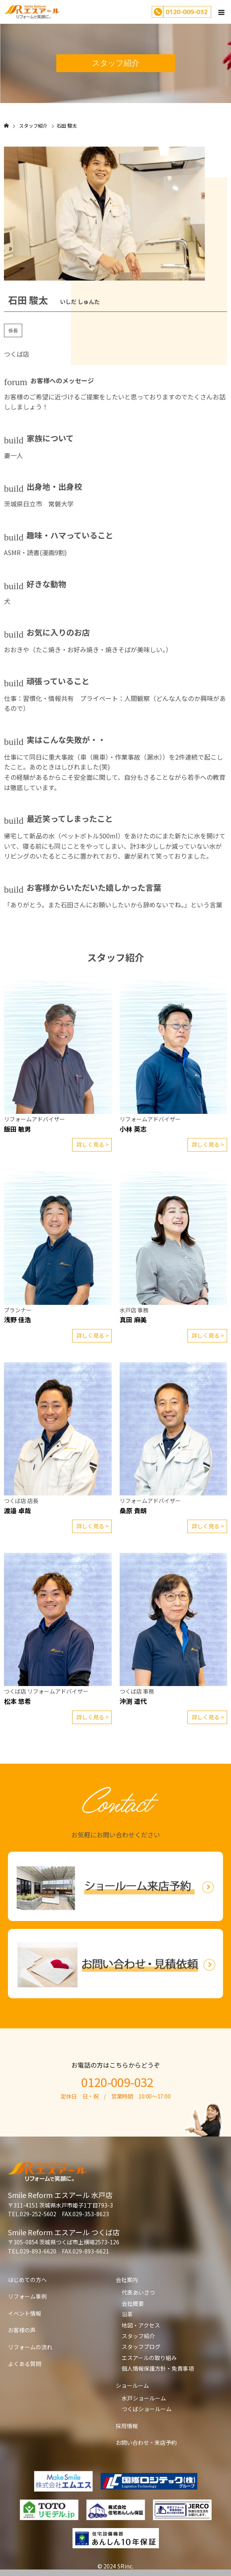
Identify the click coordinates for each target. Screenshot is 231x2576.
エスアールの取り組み (149, 2358)
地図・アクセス (141, 2325)
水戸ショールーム (144, 2398)
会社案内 (127, 2280)
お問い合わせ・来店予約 (146, 2442)
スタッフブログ (141, 2347)
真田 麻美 (133, 1319)
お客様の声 (22, 2330)
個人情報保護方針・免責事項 (158, 2368)
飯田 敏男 (17, 1129)
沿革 (127, 2314)
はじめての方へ (27, 2280)
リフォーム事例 (27, 2296)
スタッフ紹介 (138, 2336)
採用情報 (127, 2426)
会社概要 (133, 2303)
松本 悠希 (17, 1701)
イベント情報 (24, 2313)
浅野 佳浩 (17, 1319)
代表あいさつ (138, 2292)
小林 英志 (133, 1129)
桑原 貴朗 (133, 1510)
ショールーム (132, 2385)
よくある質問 (24, 2364)
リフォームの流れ (30, 2347)
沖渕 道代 (133, 1701)
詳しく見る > (92, 1144)
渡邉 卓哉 (17, 1510)
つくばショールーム (147, 2409)
